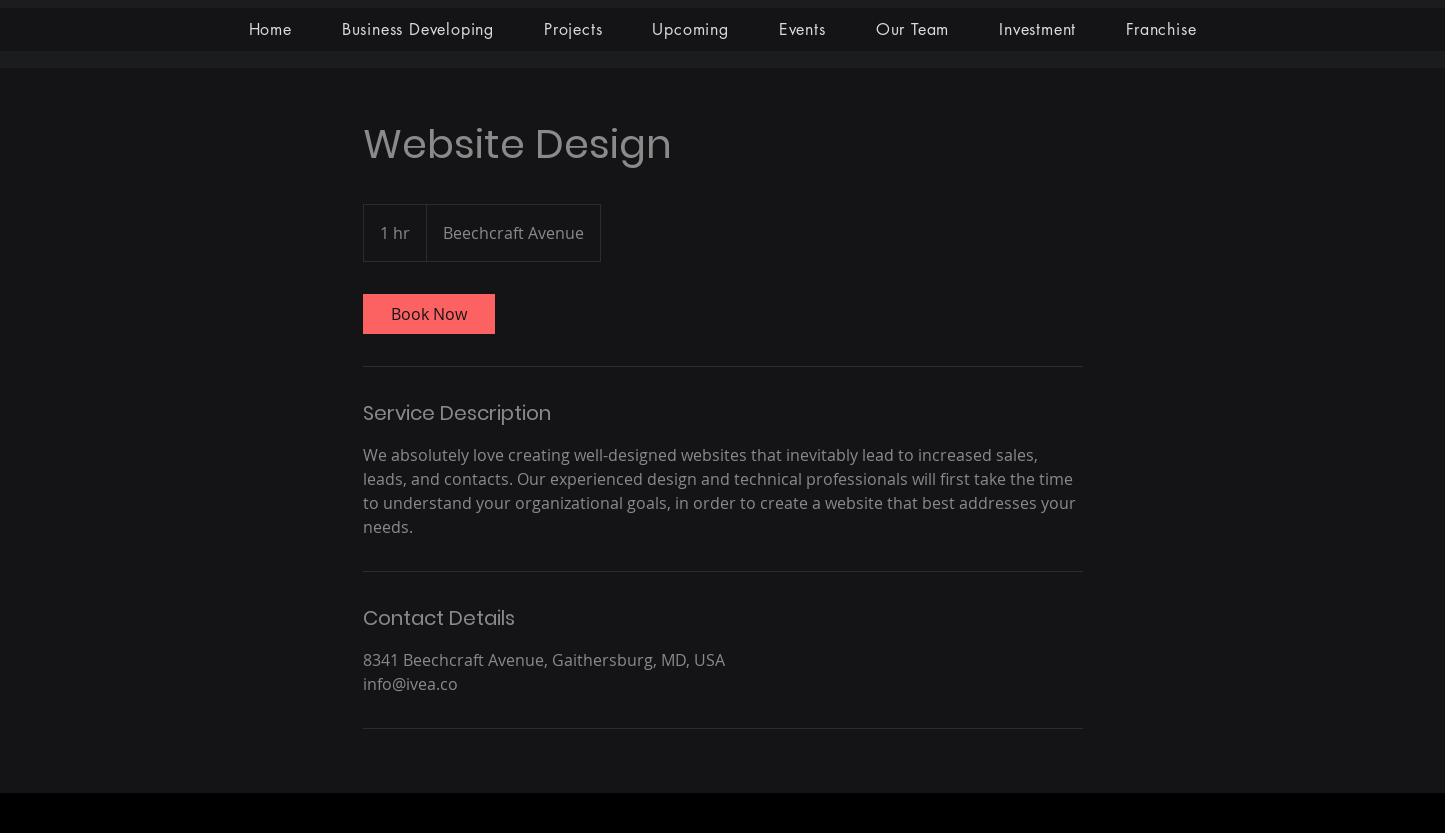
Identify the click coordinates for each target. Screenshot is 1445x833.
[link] (429, 314)
